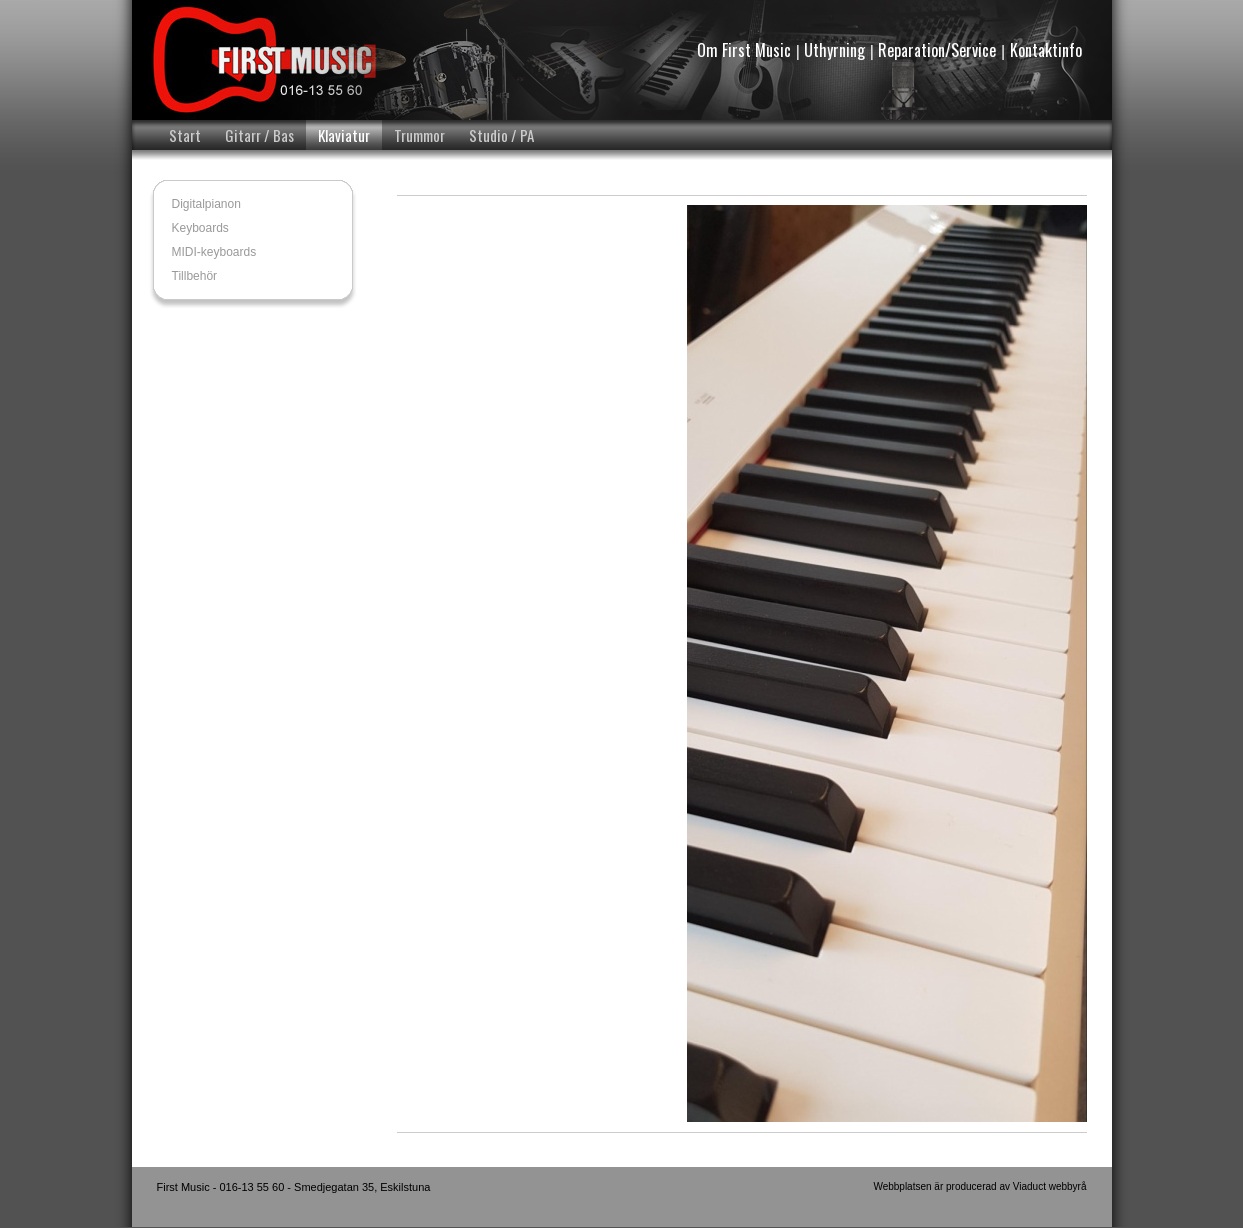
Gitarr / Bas (259, 135)
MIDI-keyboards (214, 252)
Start (185, 135)
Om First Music (744, 50)
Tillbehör (195, 276)
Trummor (419, 135)
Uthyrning (834, 50)
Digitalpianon (206, 204)
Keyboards (200, 228)
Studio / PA (501, 135)
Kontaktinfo (1046, 50)
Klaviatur (344, 135)
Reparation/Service (937, 50)
